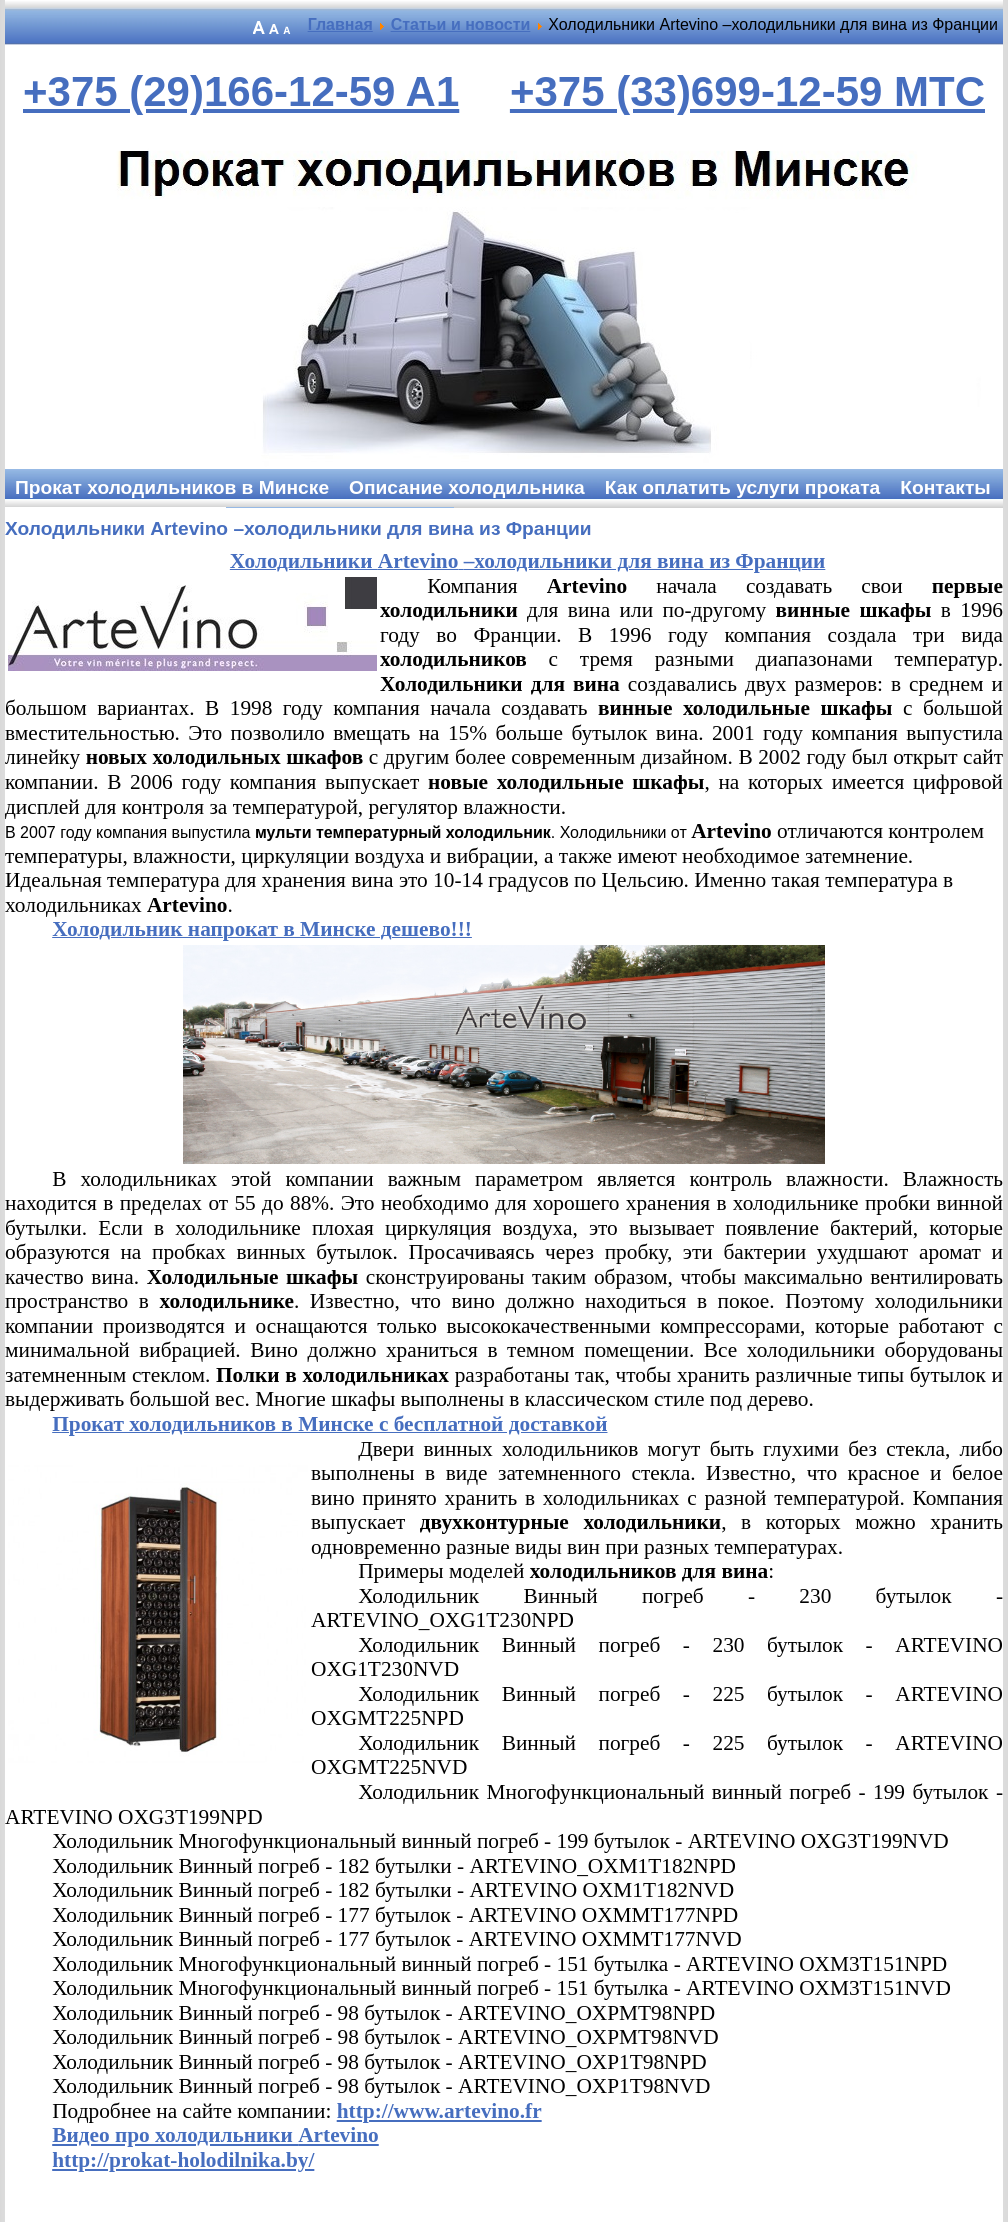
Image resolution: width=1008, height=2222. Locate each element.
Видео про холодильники (215, 2135)
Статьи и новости (461, 24)
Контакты (945, 487)
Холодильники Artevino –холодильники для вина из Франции (298, 528)
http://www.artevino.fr (439, 2111)
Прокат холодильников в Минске (172, 487)
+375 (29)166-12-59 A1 (241, 91)
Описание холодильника (467, 487)
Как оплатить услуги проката (742, 487)
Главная (340, 24)
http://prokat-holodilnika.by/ (183, 2160)
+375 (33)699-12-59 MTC (747, 91)
